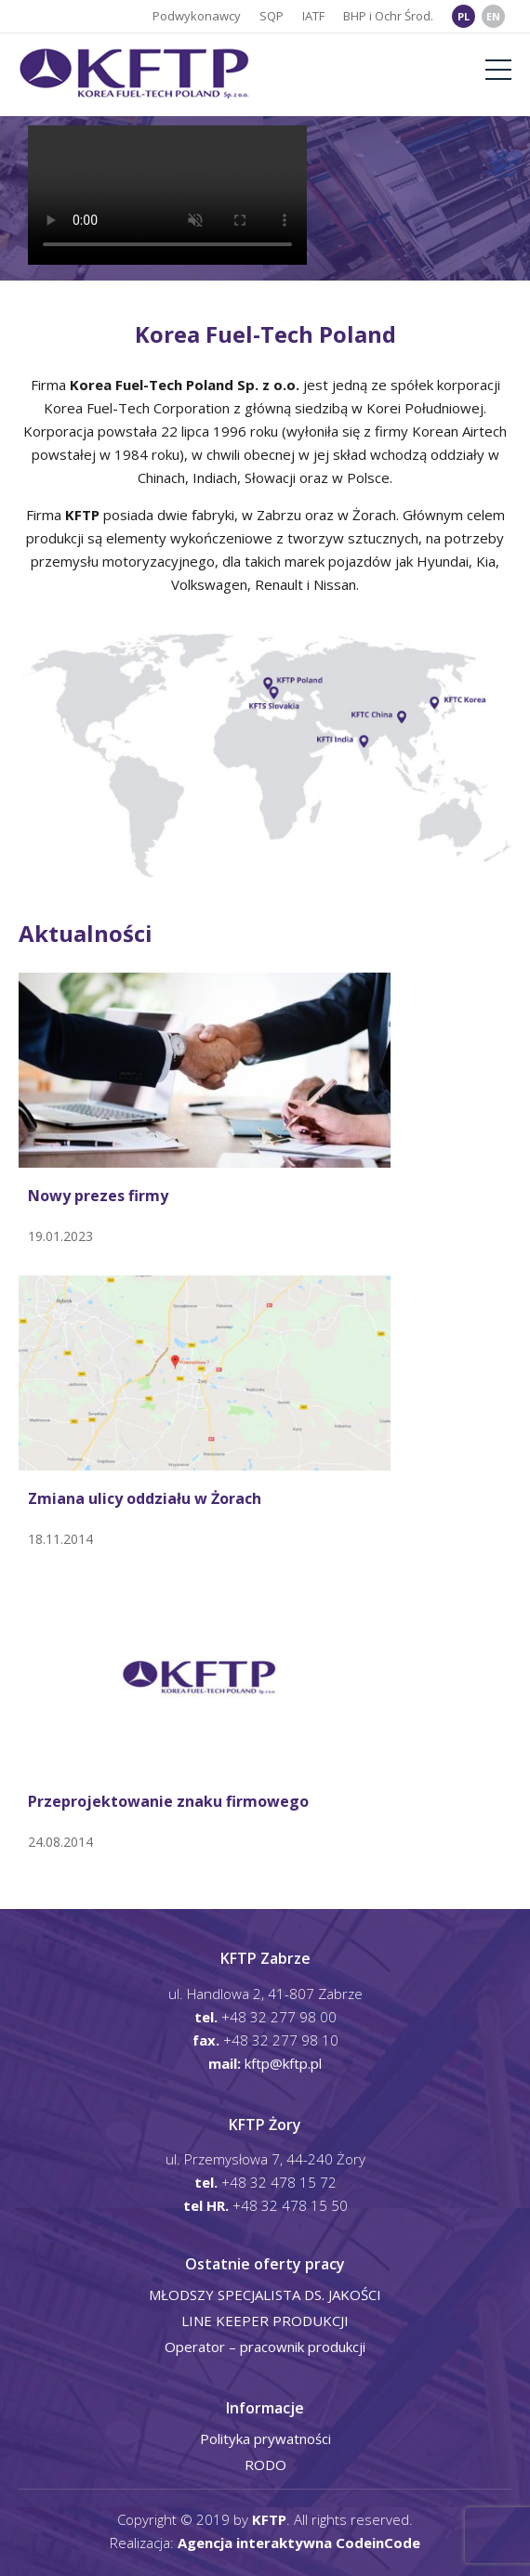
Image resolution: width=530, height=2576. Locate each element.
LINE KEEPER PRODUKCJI (265, 2320)
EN (493, 16)
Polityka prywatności (265, 2438)
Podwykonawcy (196, 15)
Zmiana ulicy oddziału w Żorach (144, 1499)
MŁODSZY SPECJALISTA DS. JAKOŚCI (265, 2294)
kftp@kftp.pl (283, 2063)
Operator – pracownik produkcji (265, 2346)
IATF (313, 15)
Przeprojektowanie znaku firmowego (168, 1801)
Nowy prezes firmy (98, 1196)
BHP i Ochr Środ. (388, 15)
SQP (271, 15)
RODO (265, 2464)
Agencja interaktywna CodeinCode (299, 2542)
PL (463, 16)
